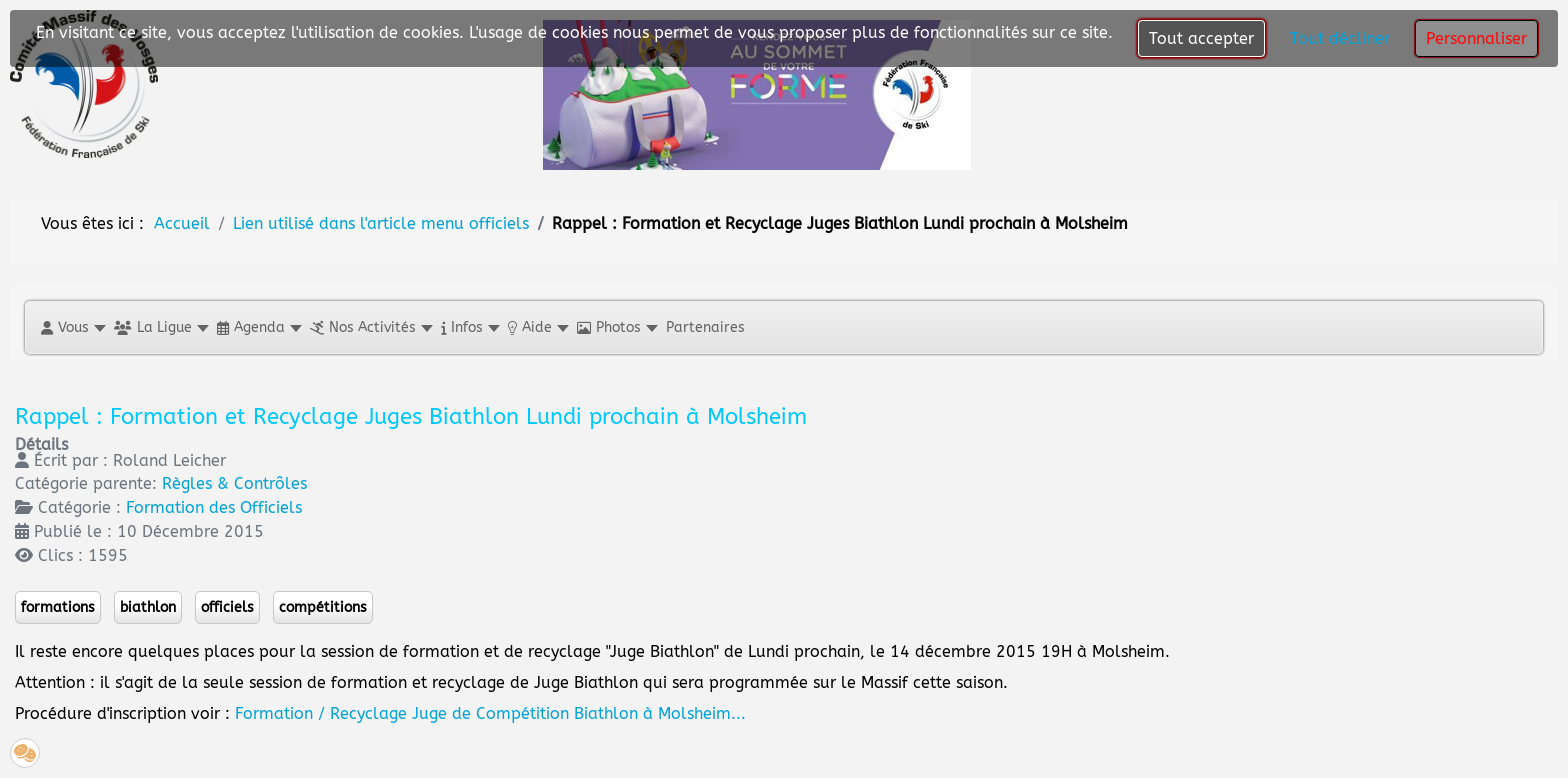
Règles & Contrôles (234, 483)
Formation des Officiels (214, 507)
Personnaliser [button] (1476, 38)
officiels (227, 607)
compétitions (323, 607)
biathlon (148, 607)
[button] (72, 327)
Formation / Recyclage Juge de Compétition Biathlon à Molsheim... (490, 713)
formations (58, 607)
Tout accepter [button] (1201, 38)
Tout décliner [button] (1340, 38)
